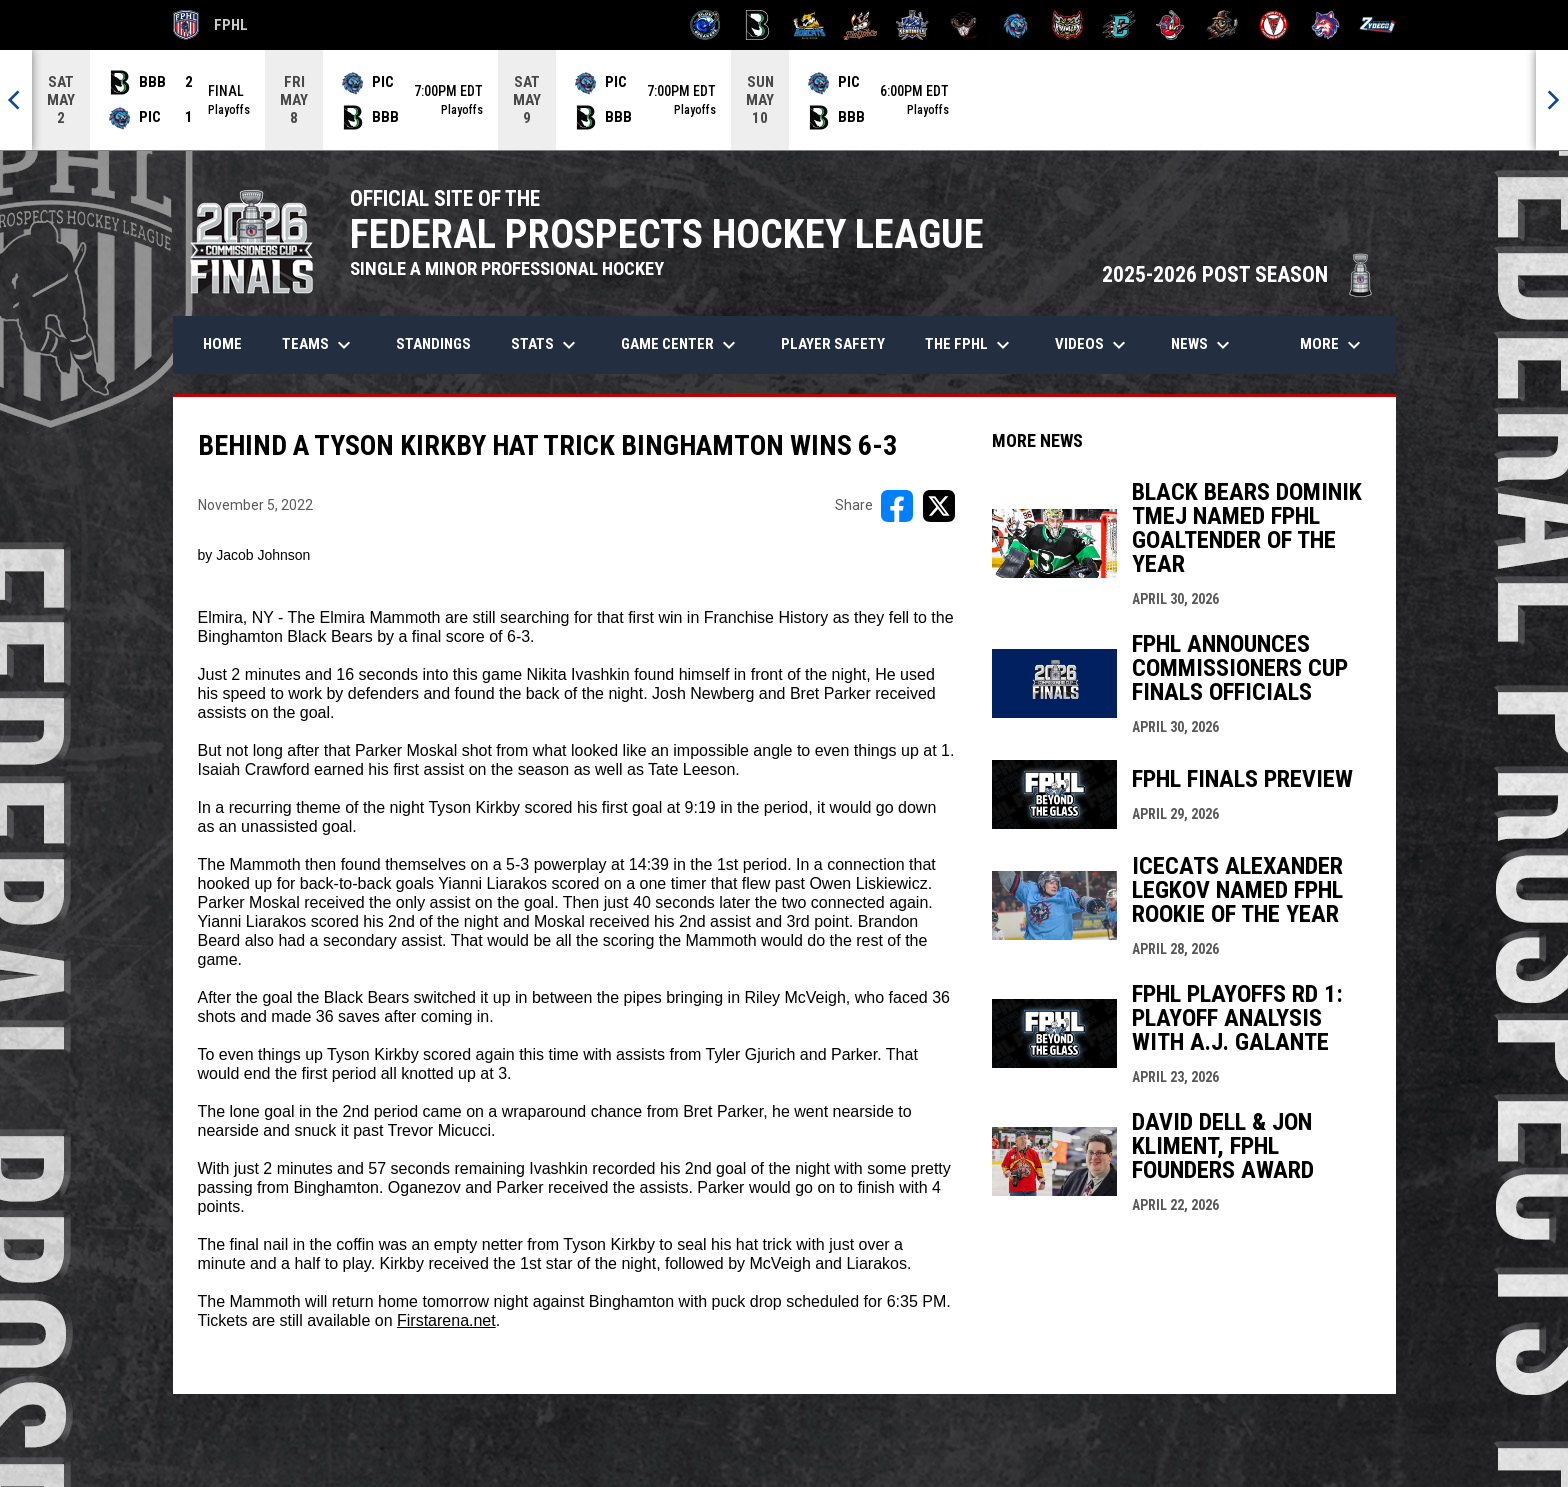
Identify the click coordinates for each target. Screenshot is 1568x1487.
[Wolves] (1325, 25)
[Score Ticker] (784, 100)
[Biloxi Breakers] (705, 25)
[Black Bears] (757, 25)
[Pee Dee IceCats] (1015, 25)
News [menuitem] (1203, 345)
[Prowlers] (1067, 25)
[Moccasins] (964, 25)
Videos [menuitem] (1093, 345)
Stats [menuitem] (546, 345)
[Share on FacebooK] (897, 506)
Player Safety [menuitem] (833, 344)
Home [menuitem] (222, 344)
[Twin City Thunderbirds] (1274, 25)
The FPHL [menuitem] (970, 345)
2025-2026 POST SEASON (1239, 274)
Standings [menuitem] (433, 344)
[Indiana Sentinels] (912, 25)
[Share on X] (939, 506)
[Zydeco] (1377, 25)
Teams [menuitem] (319, 345)
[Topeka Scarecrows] (1222, 25)
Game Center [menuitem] (681, 345)
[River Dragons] (1119, 25)
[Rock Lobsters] (1170, 25)
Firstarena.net (446, 1320)
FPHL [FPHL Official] (211, 25)
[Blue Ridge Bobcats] (809, 25)
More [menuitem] (1333, 345)
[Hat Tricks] (860, 25)
